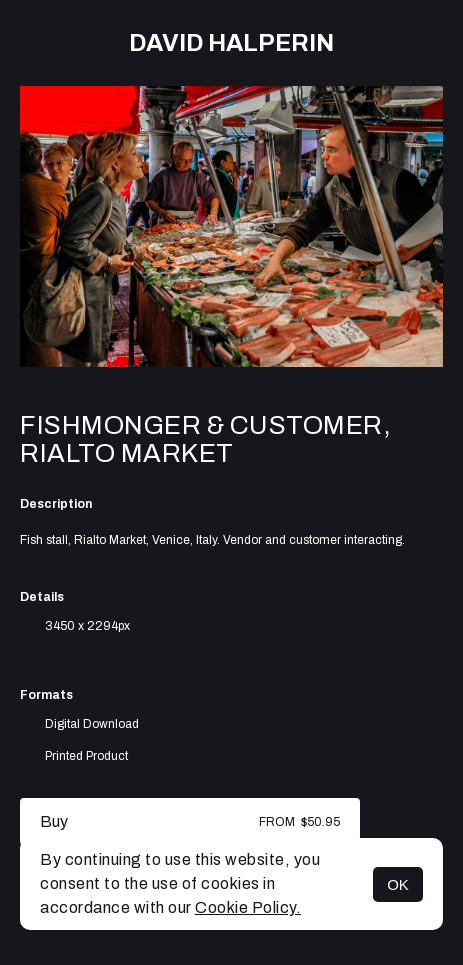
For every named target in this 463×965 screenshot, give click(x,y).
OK (398, 884)
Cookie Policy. (248, 907)
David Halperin (231, 43)
